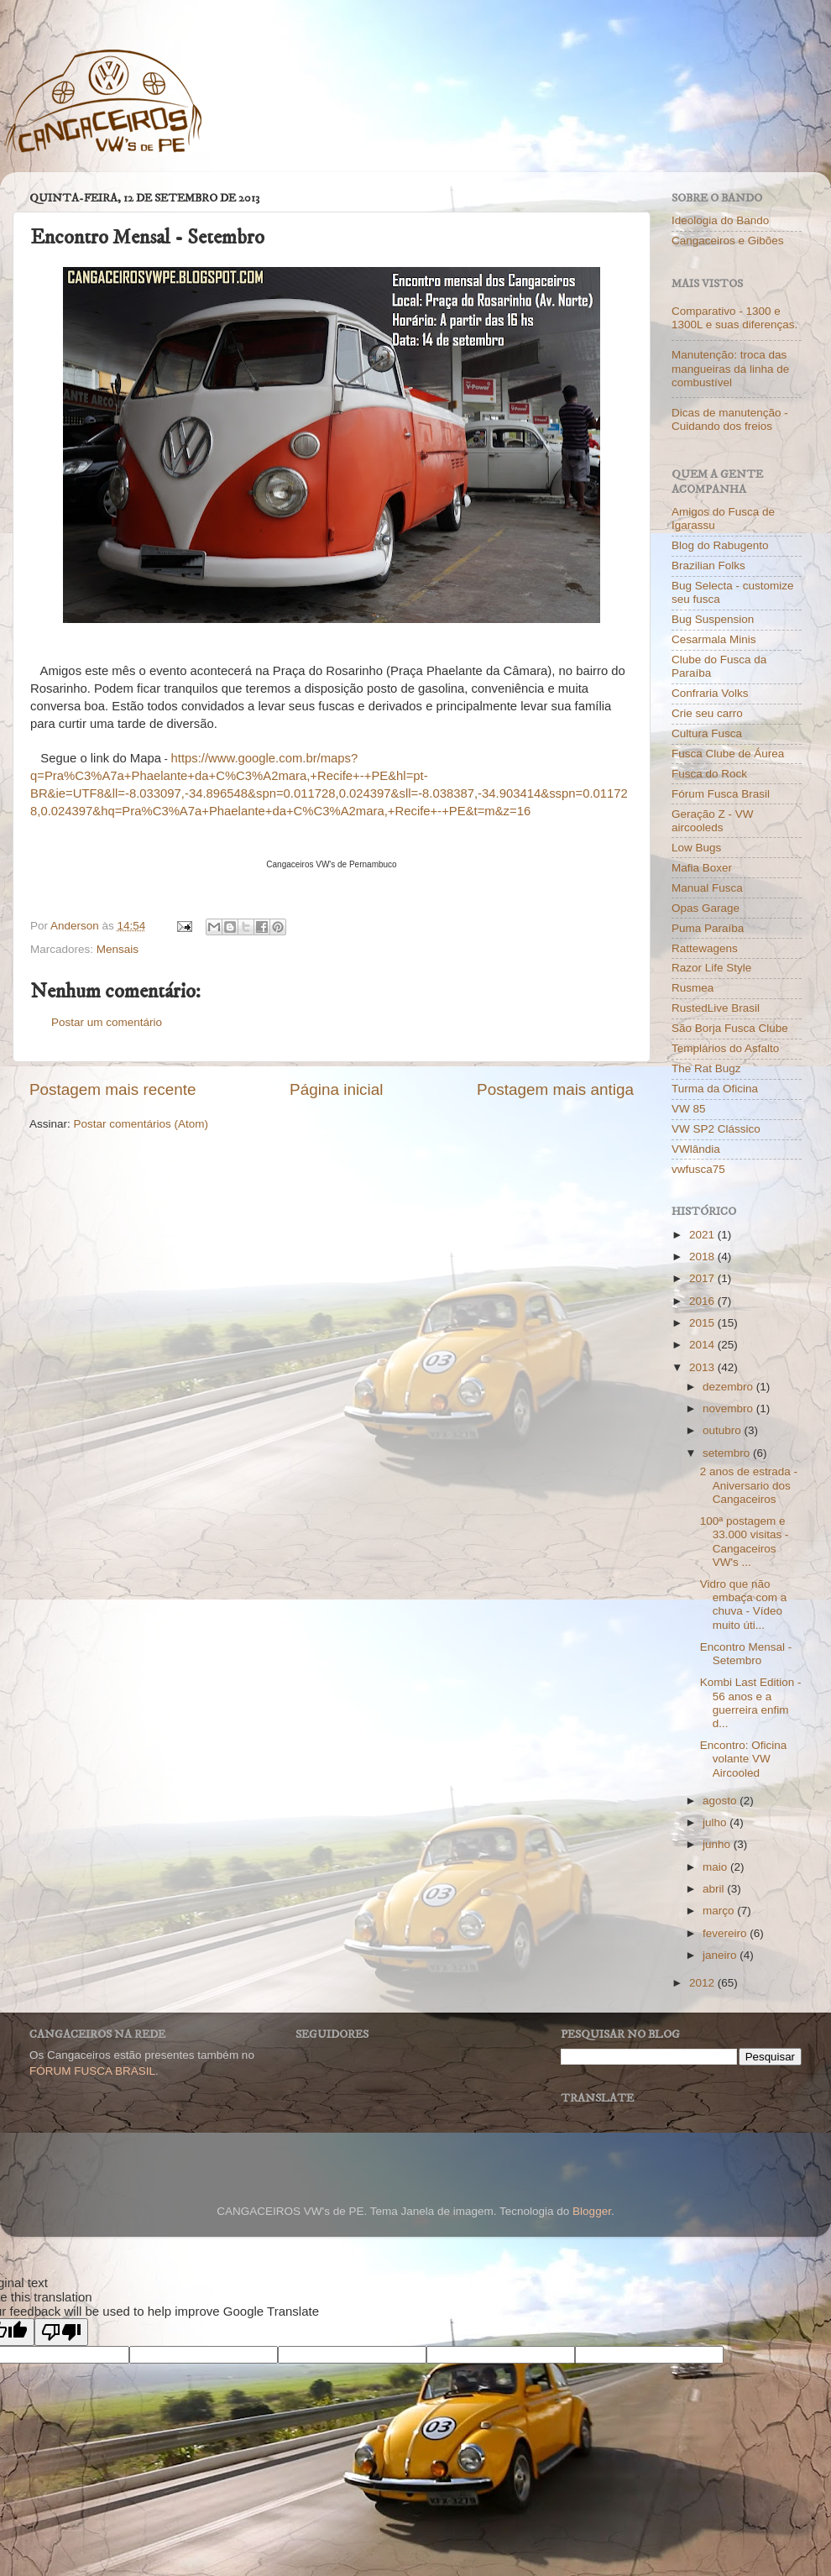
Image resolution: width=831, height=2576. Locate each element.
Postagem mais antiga (555, 1089)
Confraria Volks (710, 693)
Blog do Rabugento (720, 545)
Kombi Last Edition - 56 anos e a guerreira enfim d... (751, 1703)
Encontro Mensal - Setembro (746, 1654)
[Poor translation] (61, 2332)
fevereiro (726, 1933)
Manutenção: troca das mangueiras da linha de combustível (730, 368)
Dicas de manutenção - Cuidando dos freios (730, 419)
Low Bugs (696, 847)
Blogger (591, 2211)
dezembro (729, 1386)
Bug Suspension (713, 619)
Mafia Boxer (702, 867)
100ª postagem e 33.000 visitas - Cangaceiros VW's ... (744, 1541)
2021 (703, 1234)
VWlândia (696, 1149)
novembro (729, 1408)
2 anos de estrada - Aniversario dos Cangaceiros (748, 1485)
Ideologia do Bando (720, 220)
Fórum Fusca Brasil (721, 794)
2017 (703, 1278)
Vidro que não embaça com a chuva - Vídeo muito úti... (743, 1604)
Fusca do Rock (709, 773)
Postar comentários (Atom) (141, 1124)
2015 (703, 1323)
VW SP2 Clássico (716, 1129)
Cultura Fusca (707, 733)
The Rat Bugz (706, 1068)
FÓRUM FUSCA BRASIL (92, 2071)
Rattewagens (705, 948)
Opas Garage (706, 908)
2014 (703, 1344)
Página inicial (336, 1089)
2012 (703, 1983)
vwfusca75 (698, 1169)
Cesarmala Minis (714, 639)
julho (716, 1822)
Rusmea (692, 988)
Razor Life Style (711, 967)
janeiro (721, 1955)
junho (718, 1844)
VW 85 (689, 1108)
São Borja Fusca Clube (730, 1028)
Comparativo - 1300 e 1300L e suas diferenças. (734, 318)
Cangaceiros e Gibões (728, 240)
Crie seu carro (707, 713)
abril (715, 1888)
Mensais (117, 949)
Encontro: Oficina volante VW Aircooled (743, 1758)
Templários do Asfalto (725, 1048)
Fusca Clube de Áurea (728, 753)
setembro (728, 1453)
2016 (703, 1301)
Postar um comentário (106, 1022)
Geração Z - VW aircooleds (713, 821)
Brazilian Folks (708, 565)
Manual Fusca (707, 888)
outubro (724, 1430)
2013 (703, 1367)
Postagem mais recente (112, 1089)
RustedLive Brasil (716, 1008)
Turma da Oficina (715, 1088)
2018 (703, 1256)
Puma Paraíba (708, 928)
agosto (721, 1800)
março (720, 1910)
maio (716, 1867)
